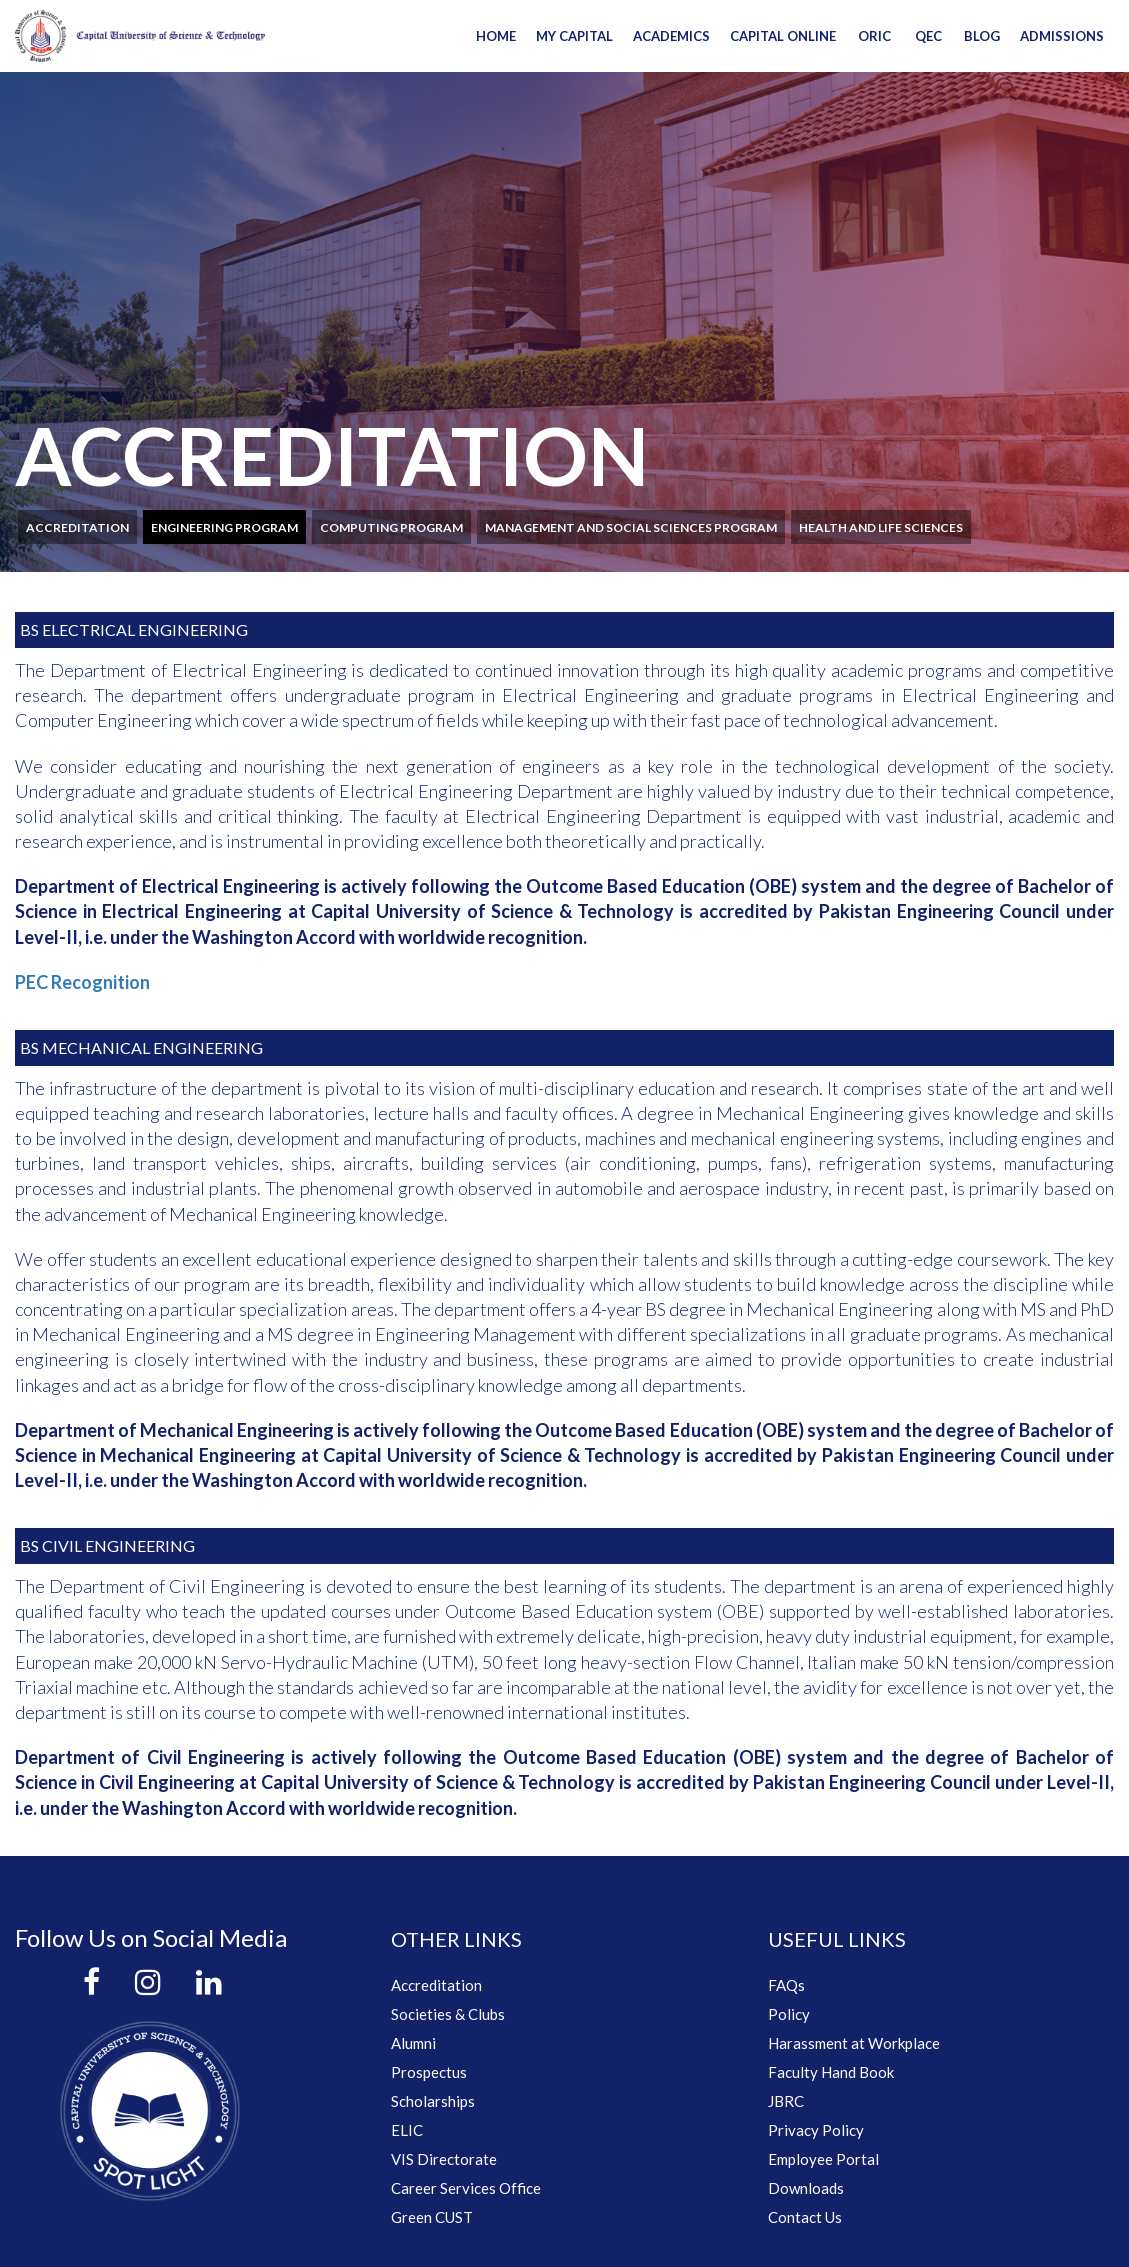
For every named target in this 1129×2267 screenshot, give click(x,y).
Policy (789, 2014)
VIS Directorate (444, 2159)
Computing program (391, 527)
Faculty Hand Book (831, 2072)
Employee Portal (823, 2159)
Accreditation (77, 527)
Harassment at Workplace (854, 2043)
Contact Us (805, 2217)
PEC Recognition (82, 982)
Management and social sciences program (631, 527)
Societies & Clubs (448, 2014)
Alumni (413, 2043)
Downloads (806, 2188)
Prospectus (429, 2072)
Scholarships (433, 2101)
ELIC (407, 2130)
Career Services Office (466, 2188)
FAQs (786, 1985)
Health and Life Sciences (881, 527)
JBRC (786, 2101)
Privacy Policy (816, 2130)
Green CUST (432, 2217)
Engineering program (224, 527)
